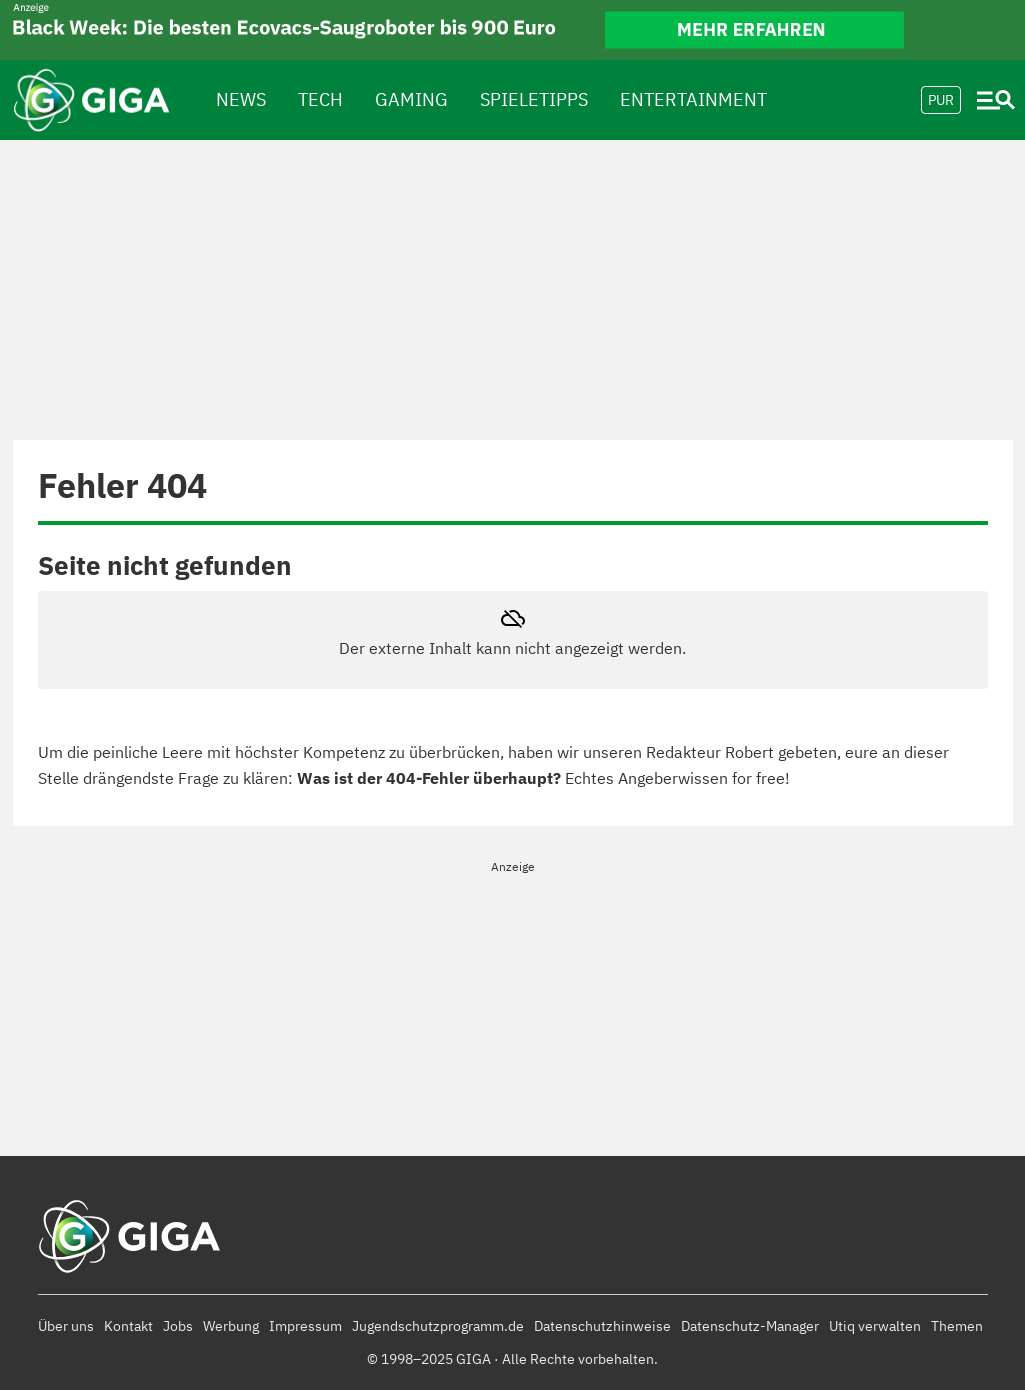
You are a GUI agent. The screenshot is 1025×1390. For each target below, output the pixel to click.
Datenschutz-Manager (750, 1326)
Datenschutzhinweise (602, 1326)
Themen (957, 1326)
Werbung (231, 1326)
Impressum (305, 1326)
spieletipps (534, 99)
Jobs (178, 1326)
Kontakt (128, 1326)
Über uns (66, 1326)
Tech (320, 99)
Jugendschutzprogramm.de (438, 1326)
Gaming (411, 99)
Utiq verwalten (875, 1326)
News (241, 99)
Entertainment (693, 99)
